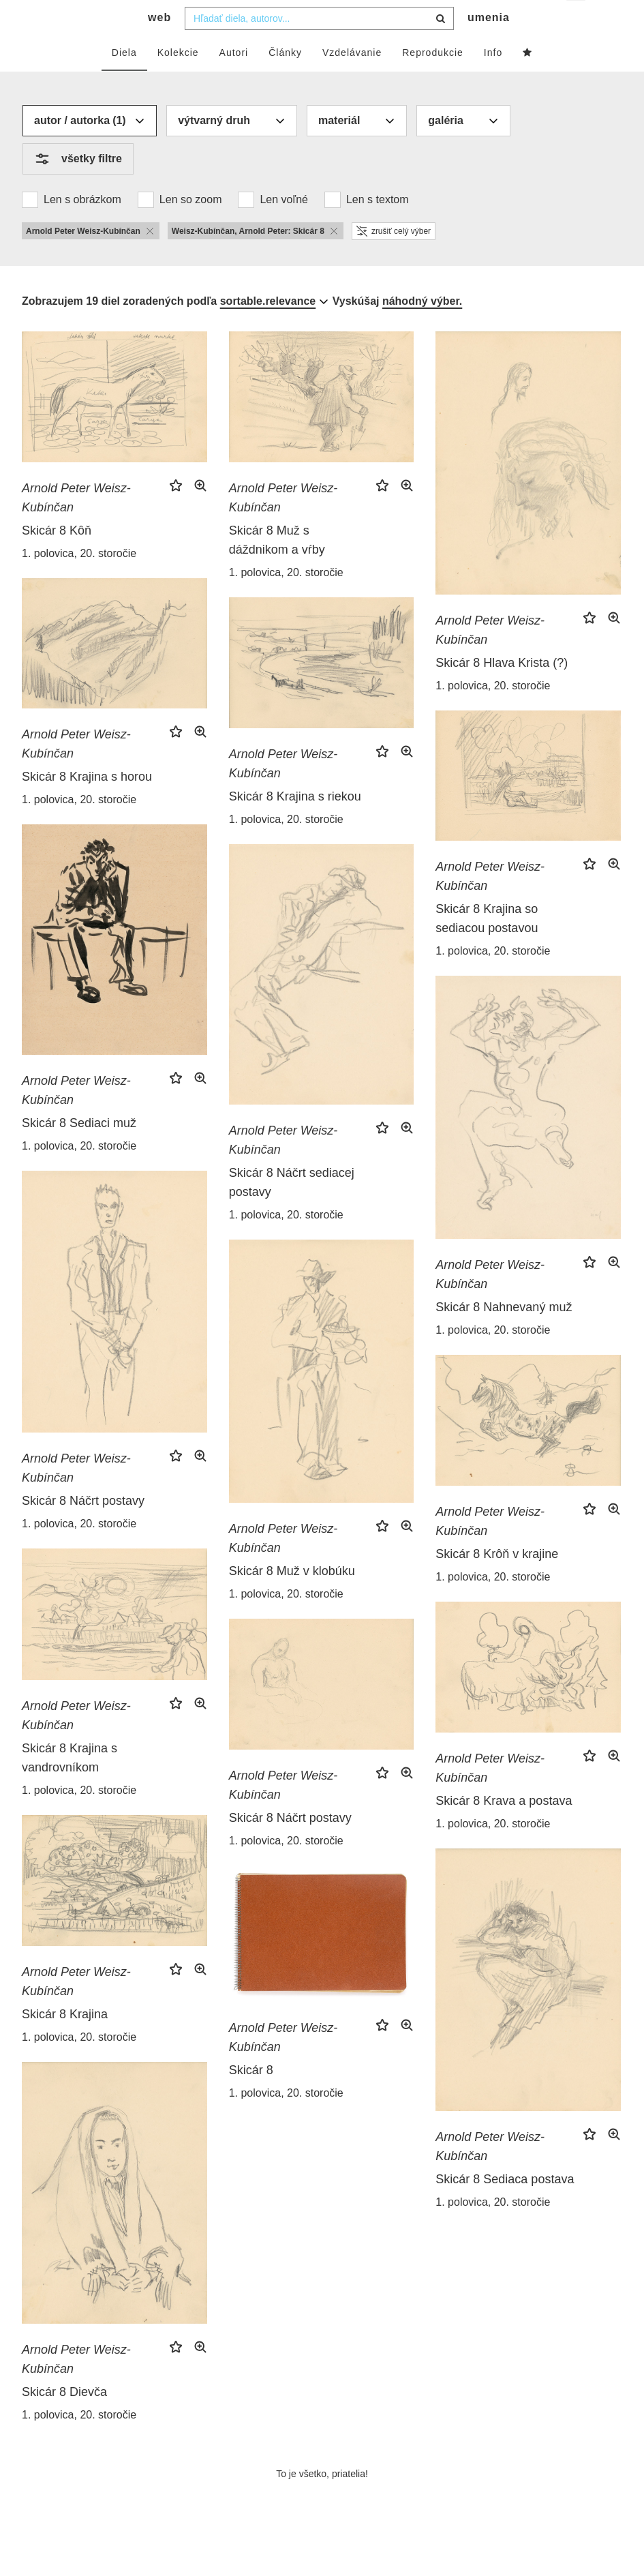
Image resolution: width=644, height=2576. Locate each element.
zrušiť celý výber (393, 258)
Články (285, 79)
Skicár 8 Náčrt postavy (83, 1528)
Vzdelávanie (352, 79)
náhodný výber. (422, 328)
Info (493, 79)
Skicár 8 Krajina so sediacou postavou (486, 945)
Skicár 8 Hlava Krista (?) (501, 690)
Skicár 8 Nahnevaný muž (503, 1334)
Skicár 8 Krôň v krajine (496, 1581)
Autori (234, 79)
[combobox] (319, 45)
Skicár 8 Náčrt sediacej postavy (291, 1209)
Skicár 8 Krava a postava (503, 1828)
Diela (124, 79)
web (159, 44)
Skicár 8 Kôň (56, 558)
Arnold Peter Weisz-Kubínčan (76, 525)
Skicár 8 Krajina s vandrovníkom (69, 1785)
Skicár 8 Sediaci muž (79, 1150)
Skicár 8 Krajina (65, 2041)
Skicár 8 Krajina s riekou (295, 823)
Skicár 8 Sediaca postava (504, 2206)
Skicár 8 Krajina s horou (87, 804)
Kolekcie (178, 79)
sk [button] (577, 21)
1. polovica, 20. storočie (79, 580)
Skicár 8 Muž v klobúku (292, 1598)
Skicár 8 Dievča (64, 2419)
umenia (488, 44)
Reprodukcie (432, 79)
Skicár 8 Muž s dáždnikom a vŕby (277, 567)
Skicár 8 (251, 2097)
